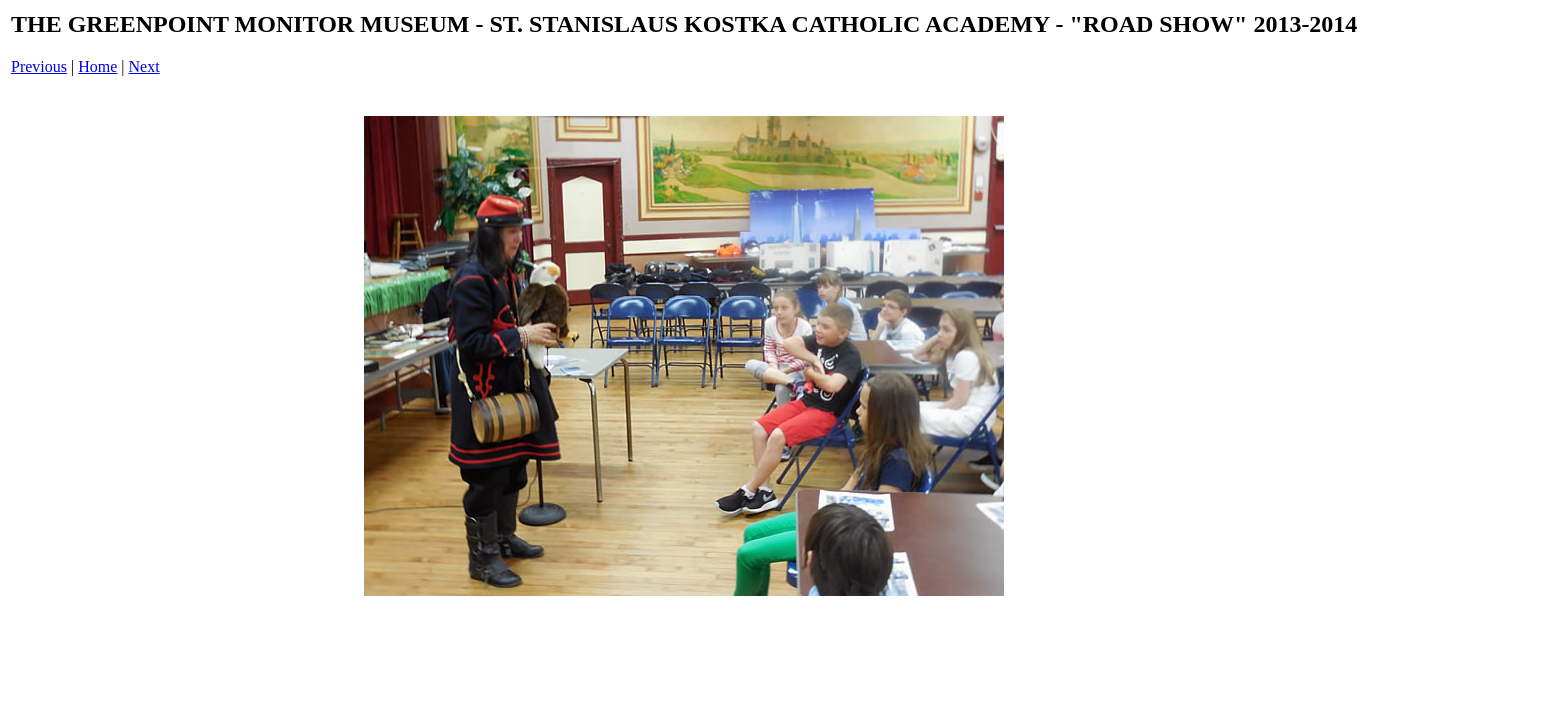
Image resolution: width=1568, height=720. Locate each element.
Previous (39, 66)
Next (144, 66)
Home (97, 66)
